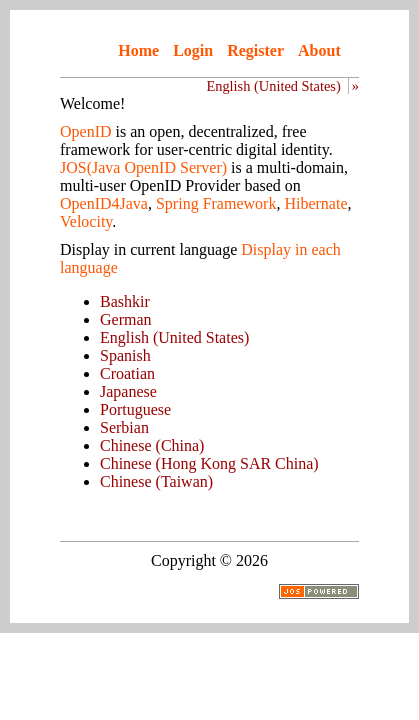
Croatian (127, 373)
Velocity (86, 221)
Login (193, 50)
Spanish (125, 355)
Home (138, 50)
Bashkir (125, 301)
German (126, 319)
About (319, 50)
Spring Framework (216, 203)
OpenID (86, 131)
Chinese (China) (152, 445)
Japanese (128, 391)
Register (255, 50)
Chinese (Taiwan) (156, 481)
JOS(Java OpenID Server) (143, 167)
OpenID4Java (104, 203)
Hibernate (315, 203)
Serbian (124, 427)
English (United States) (273, 86)
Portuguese (135, 409)
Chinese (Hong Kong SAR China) (209, 463)
